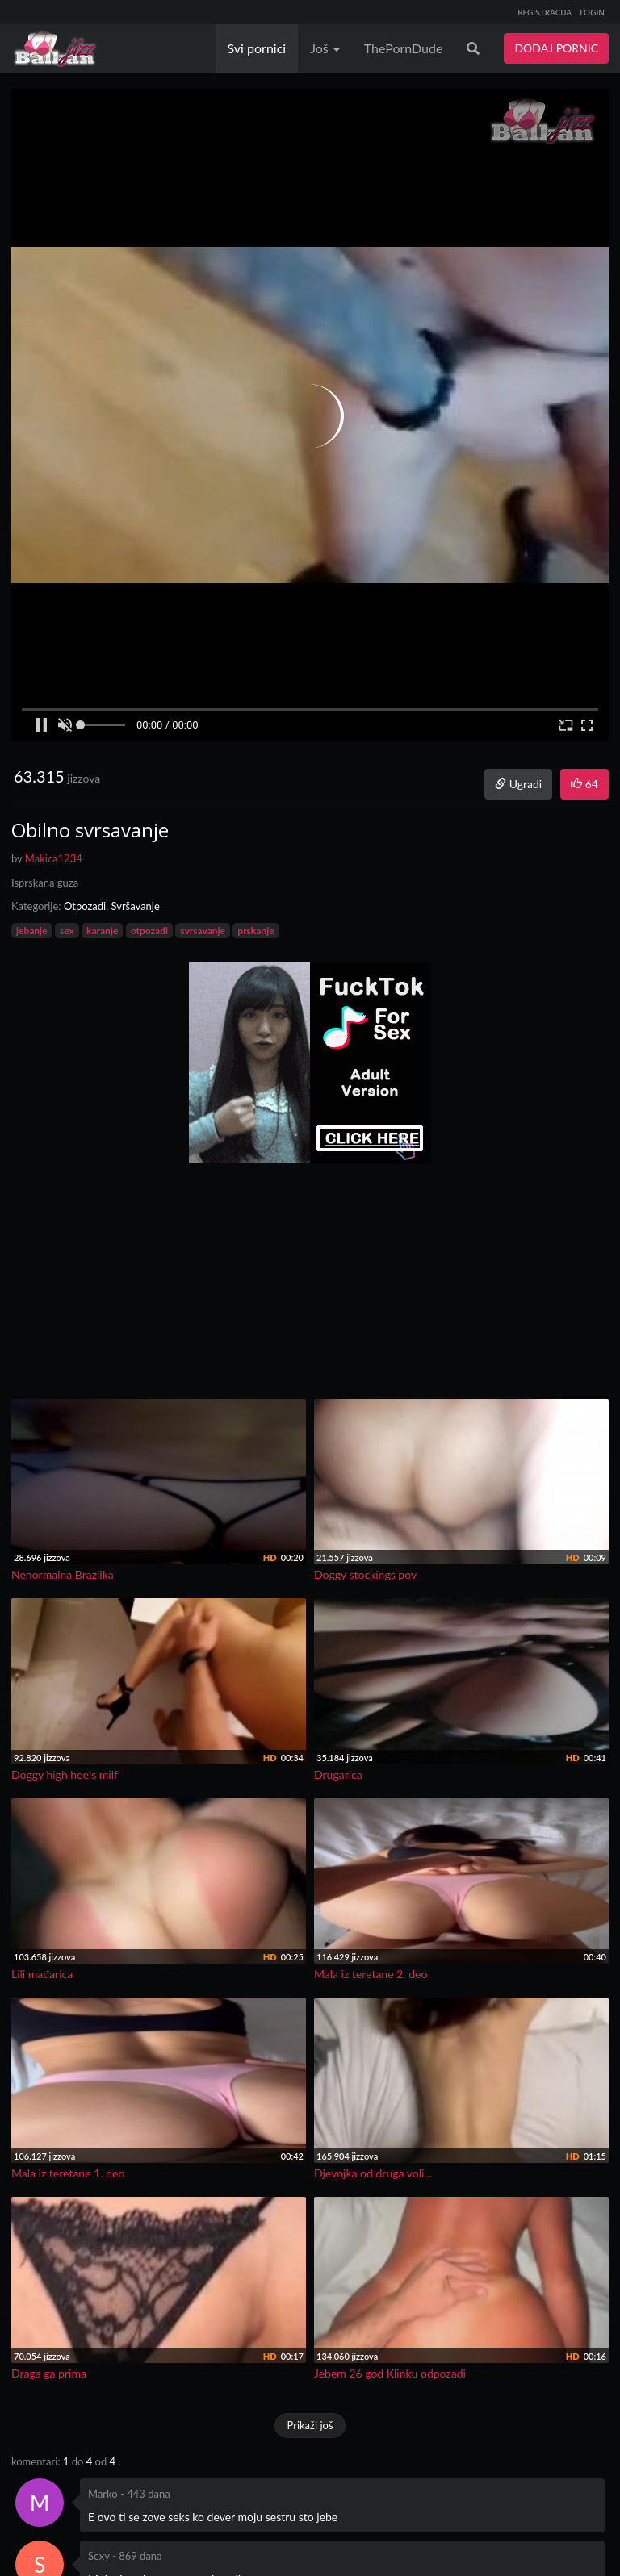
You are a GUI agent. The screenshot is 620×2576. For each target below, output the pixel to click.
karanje (102, 931)
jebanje (32, 931)
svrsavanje (202, 931)
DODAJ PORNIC (556, 48)
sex (67, 931)
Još (325, 48)
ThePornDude (403, 48)
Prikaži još (310, 2425)
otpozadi (149, 931)
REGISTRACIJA (544, 12)
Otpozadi (85, 906)
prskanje (255, 931)
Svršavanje (135, 906)
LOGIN (592, 12)
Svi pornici (257, 48)
